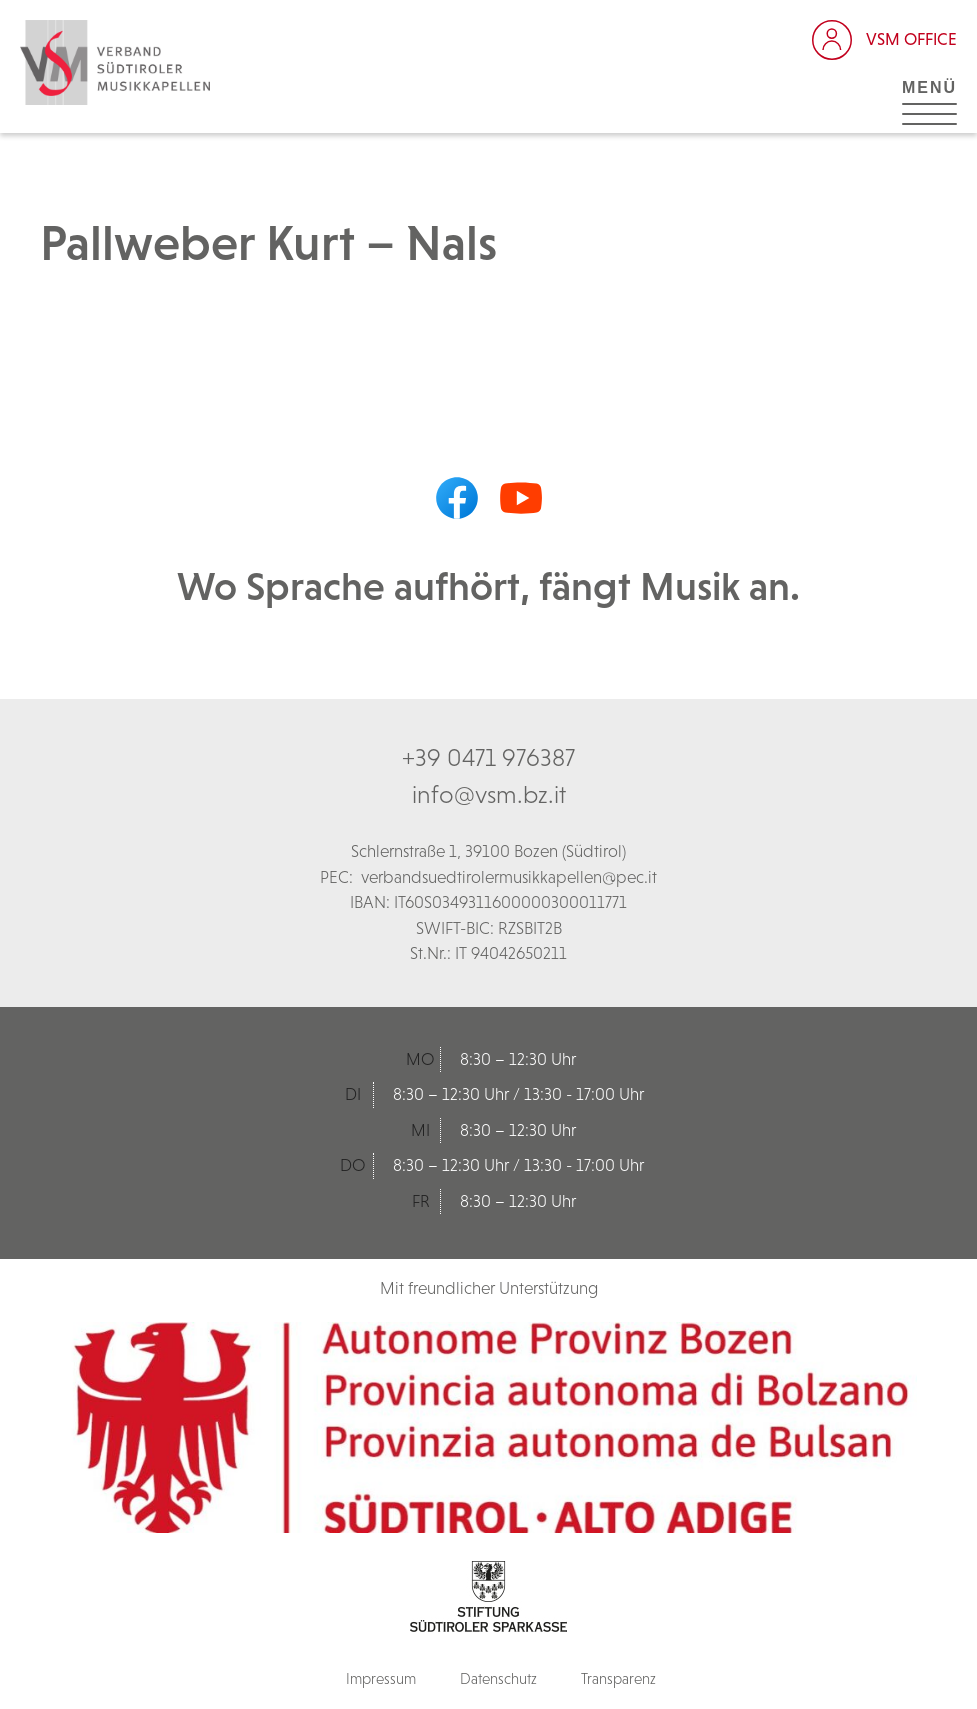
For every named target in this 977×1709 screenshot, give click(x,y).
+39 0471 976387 (488, 757)
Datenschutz (498, 1678)
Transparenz (618, 1678)
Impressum (381, 1678)
